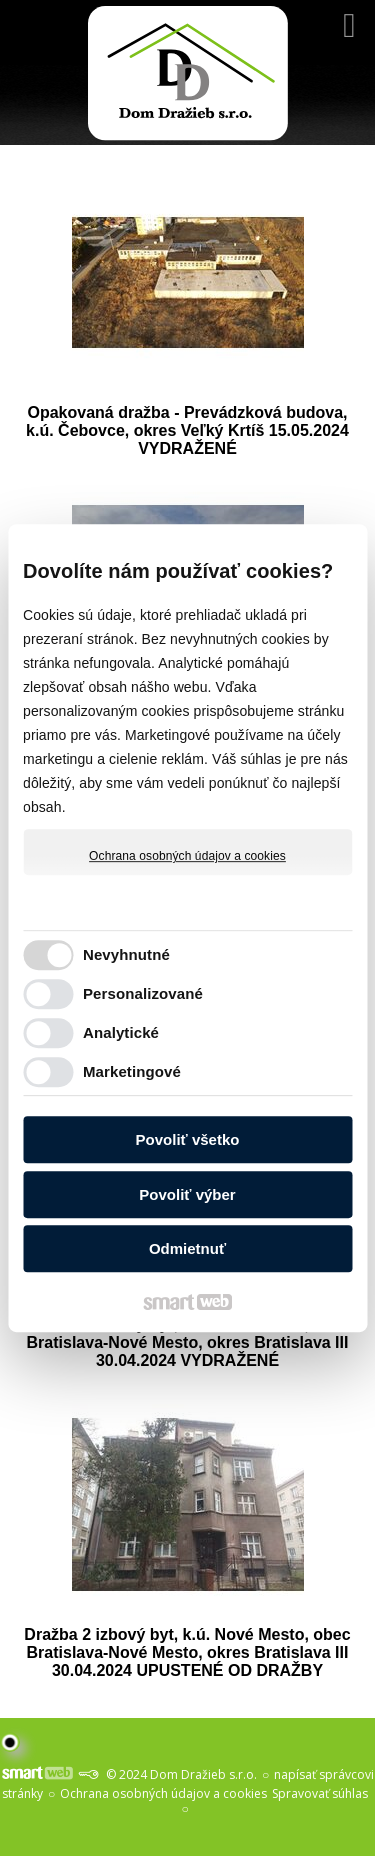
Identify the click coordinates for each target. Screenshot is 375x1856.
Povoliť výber (187, 1194)
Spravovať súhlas (320, 1793)
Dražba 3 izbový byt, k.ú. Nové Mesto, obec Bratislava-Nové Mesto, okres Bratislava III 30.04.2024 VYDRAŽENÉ (189, 1342)
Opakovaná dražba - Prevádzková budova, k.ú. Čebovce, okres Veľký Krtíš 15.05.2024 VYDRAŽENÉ (189, 430)
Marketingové (132, 1071)
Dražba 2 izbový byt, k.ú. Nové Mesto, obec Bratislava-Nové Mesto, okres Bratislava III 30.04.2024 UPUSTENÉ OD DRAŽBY (189, 1652)
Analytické (121, 1032)
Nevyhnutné (126, 954)
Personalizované (143, 993)
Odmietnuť (187, 1248)
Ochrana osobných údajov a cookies (187, 856)
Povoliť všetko (188, 1139)
